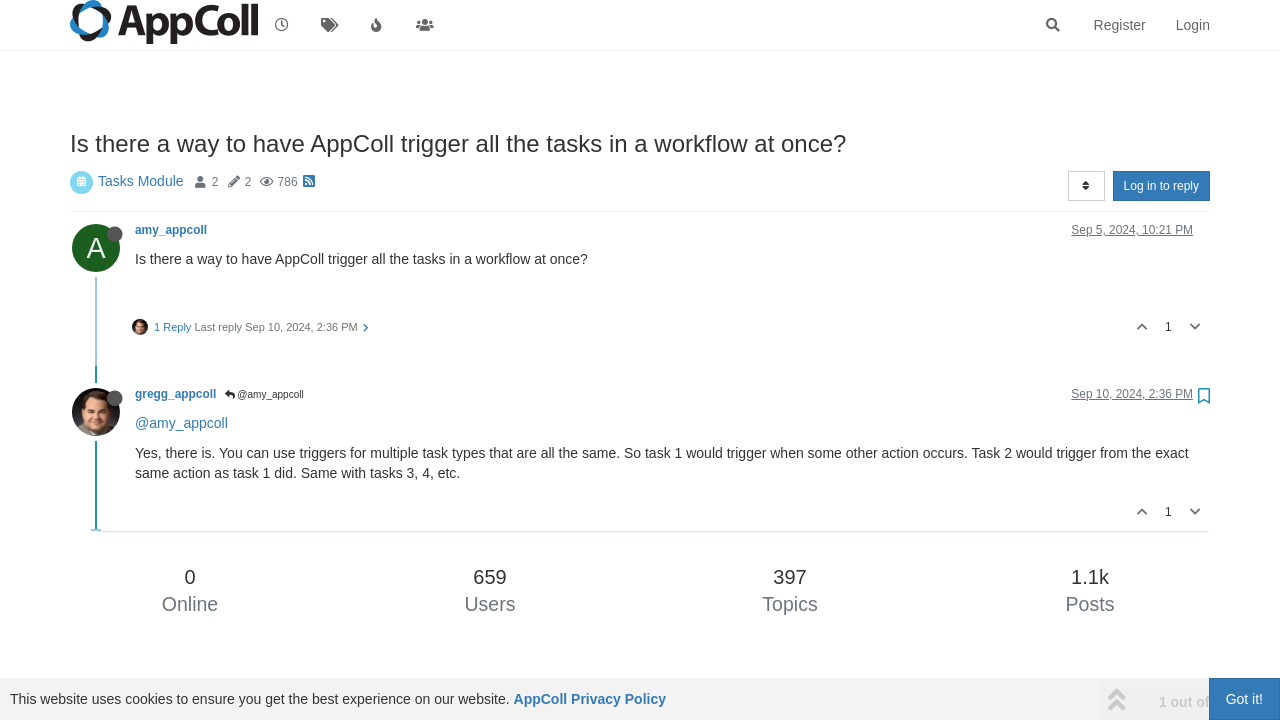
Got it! (1244, 699)
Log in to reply (1161, 186)
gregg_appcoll (175, 394)
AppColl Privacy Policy (590, 699)
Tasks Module (141, 181)
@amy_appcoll (264, 394)
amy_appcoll (171, 230)
